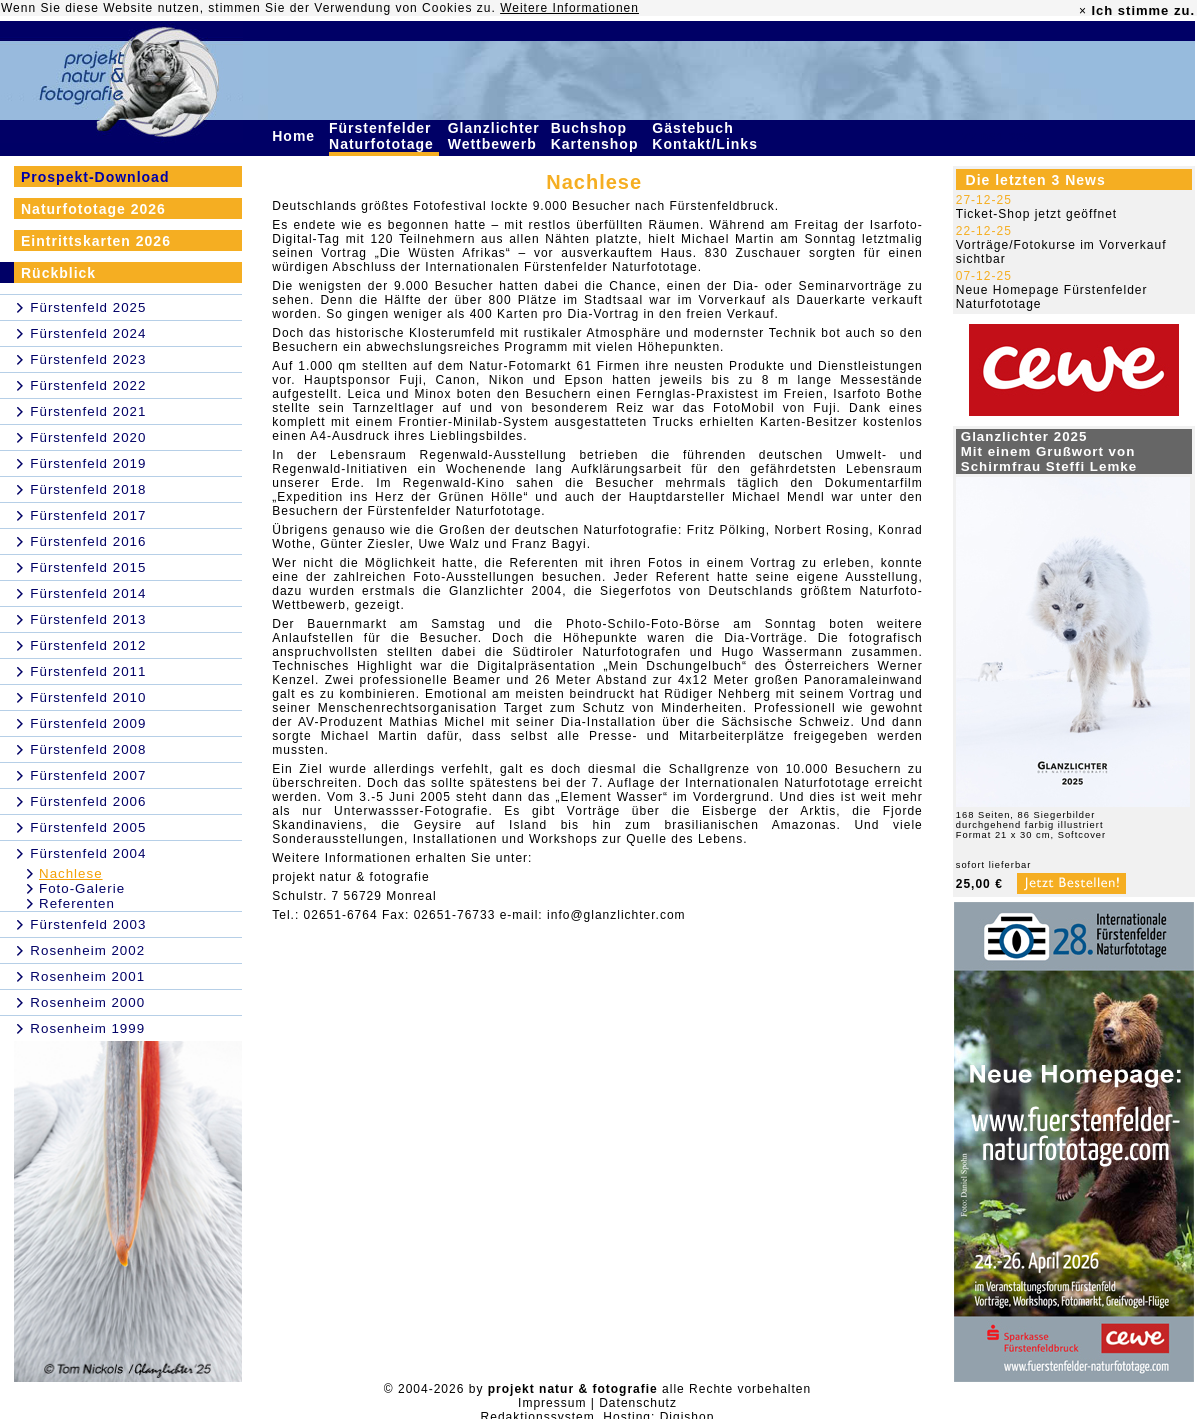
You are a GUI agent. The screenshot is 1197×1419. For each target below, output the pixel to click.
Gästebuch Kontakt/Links (707, 136)
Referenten (77, 903)
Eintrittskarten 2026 (96, 241)
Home (296, 136)
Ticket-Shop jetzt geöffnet (1036, 214)
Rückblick (58, 273)
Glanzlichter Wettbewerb (495, 136)
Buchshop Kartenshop (597, 136)
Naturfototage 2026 (93, 209)
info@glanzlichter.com (616, 915)
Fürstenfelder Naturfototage (384, 136)
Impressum (552, 1403)
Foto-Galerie (82, 888)
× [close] (1083, 11)
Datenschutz (638, 1403)
